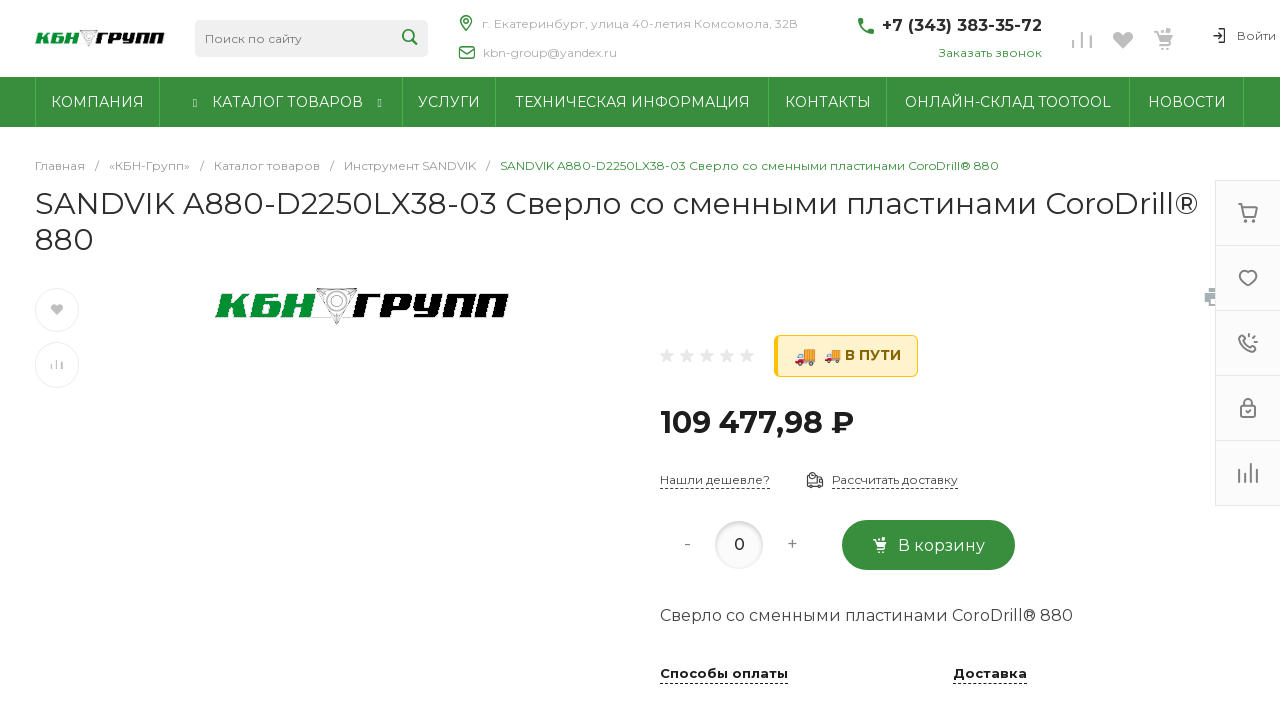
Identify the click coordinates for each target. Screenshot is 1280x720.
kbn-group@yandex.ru (550, 52)
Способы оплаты (724, 674)
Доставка (990, 674)
